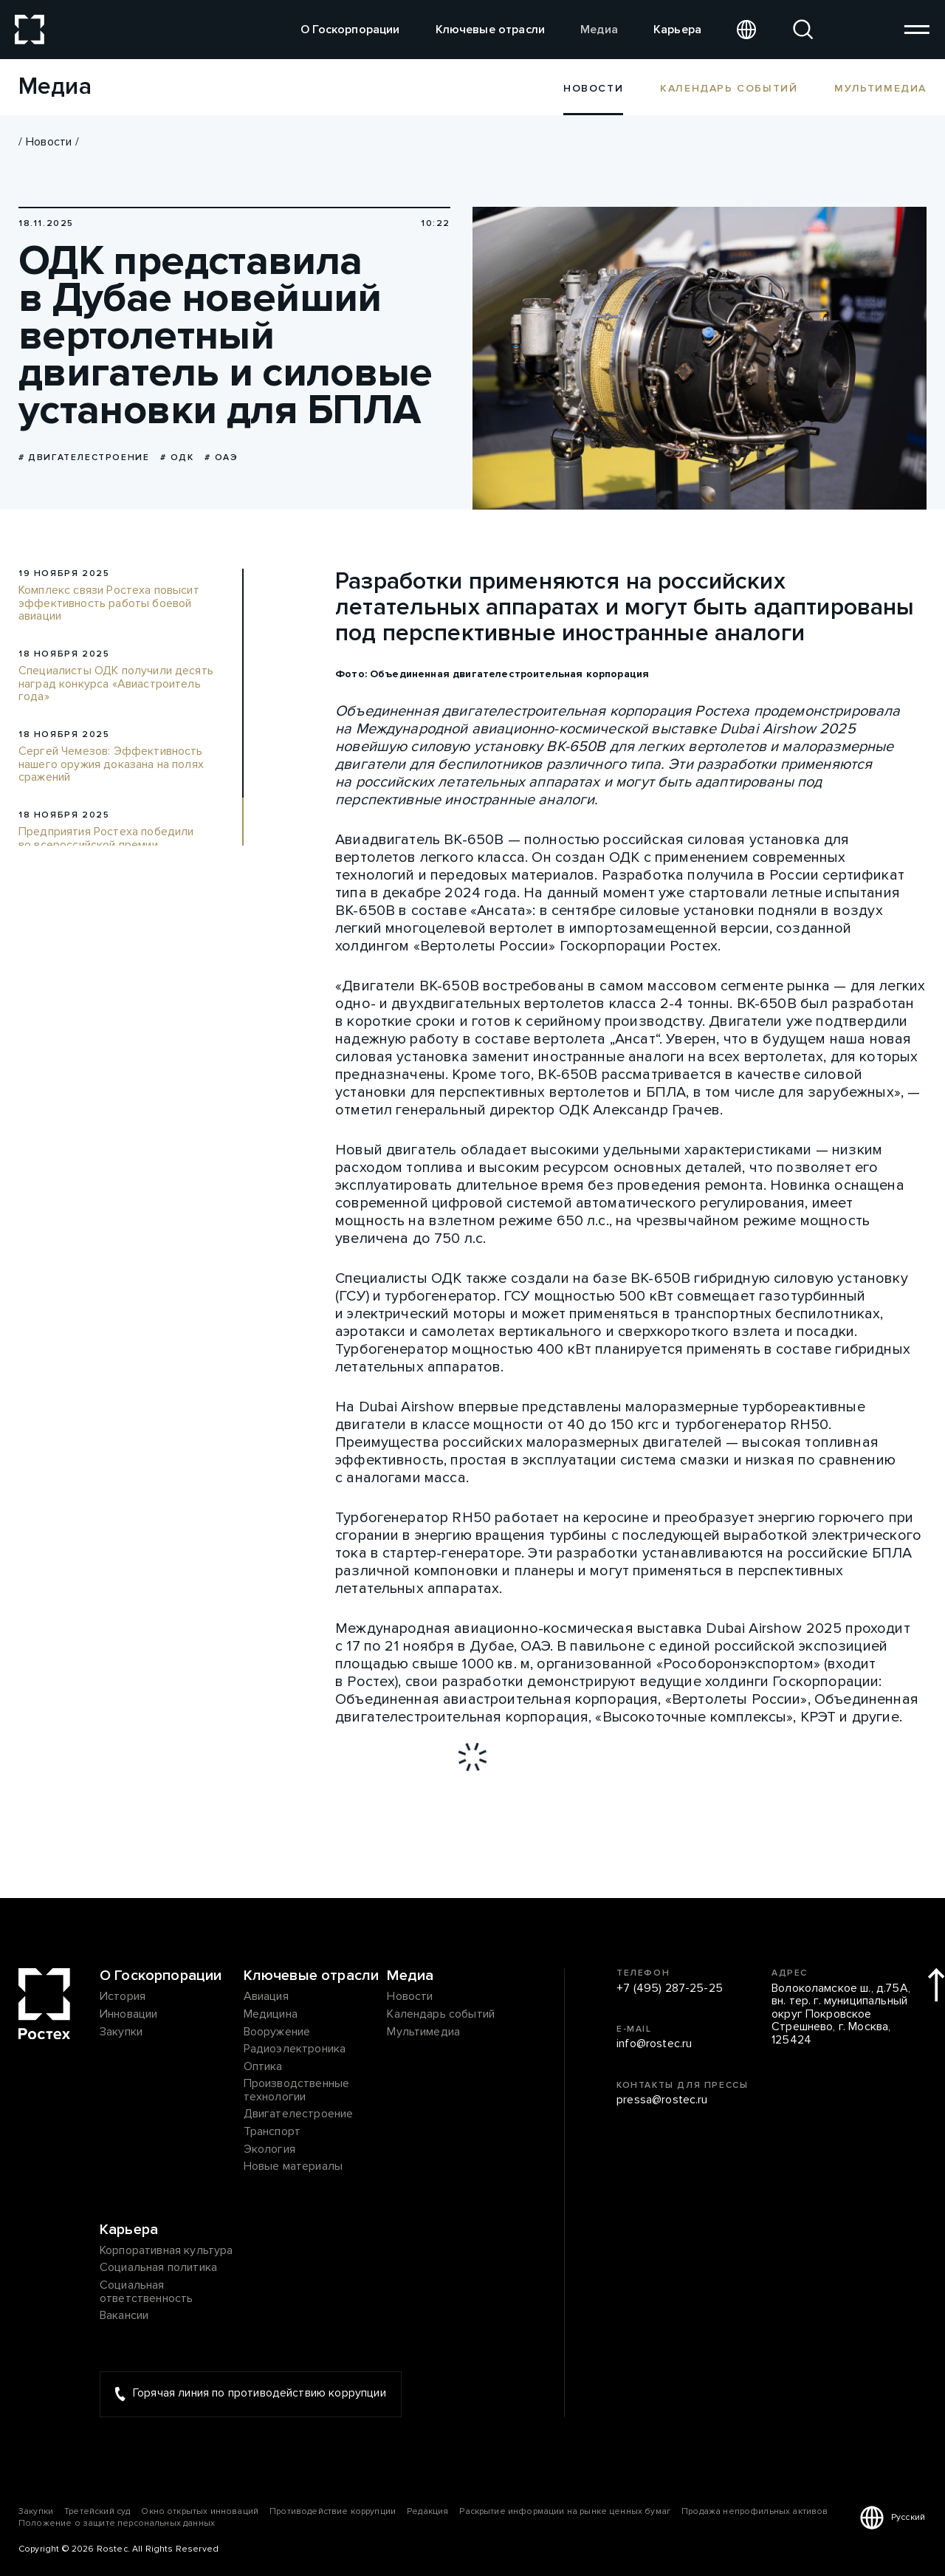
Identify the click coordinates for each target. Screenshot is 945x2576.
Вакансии (124, 2316)
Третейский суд (97, 2511)
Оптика (263, 2067)
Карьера (677, 29)
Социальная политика (158, 2268)
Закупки (121, 2032)
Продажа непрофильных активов (754, 2511)
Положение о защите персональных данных (116, 2523)
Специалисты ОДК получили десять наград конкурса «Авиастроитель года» (115, 684)
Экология (269, 2150)
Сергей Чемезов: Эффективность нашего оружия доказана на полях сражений (111, 764)
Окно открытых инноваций (199, 2511)
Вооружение (277, 2032)
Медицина (271, 2014)
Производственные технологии (297, 2090)
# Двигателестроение (83, 457)
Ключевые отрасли (491, 29)
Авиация (266, 1997)
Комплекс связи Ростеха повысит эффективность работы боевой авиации (108, 603)
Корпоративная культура (166, 2251)
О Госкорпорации (349, 29)
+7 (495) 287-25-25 (669, 1989)
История (122, 1997)
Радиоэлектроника (295, 2049)
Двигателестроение (299, 2114)
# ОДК (176, 457)
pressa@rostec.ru (662, 2100)
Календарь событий (728, 88)
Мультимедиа (880, 88)
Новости (49, 142)
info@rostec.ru (654, 2044)
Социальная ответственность (146, 2292)
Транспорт (272, 2132)
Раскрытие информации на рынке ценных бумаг (564, 2511)
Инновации (128, 2014)
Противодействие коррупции (332, 2511)
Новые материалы (293, 2167)
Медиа (599, 29)
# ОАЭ (221, 457)
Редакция (427, 2511)
